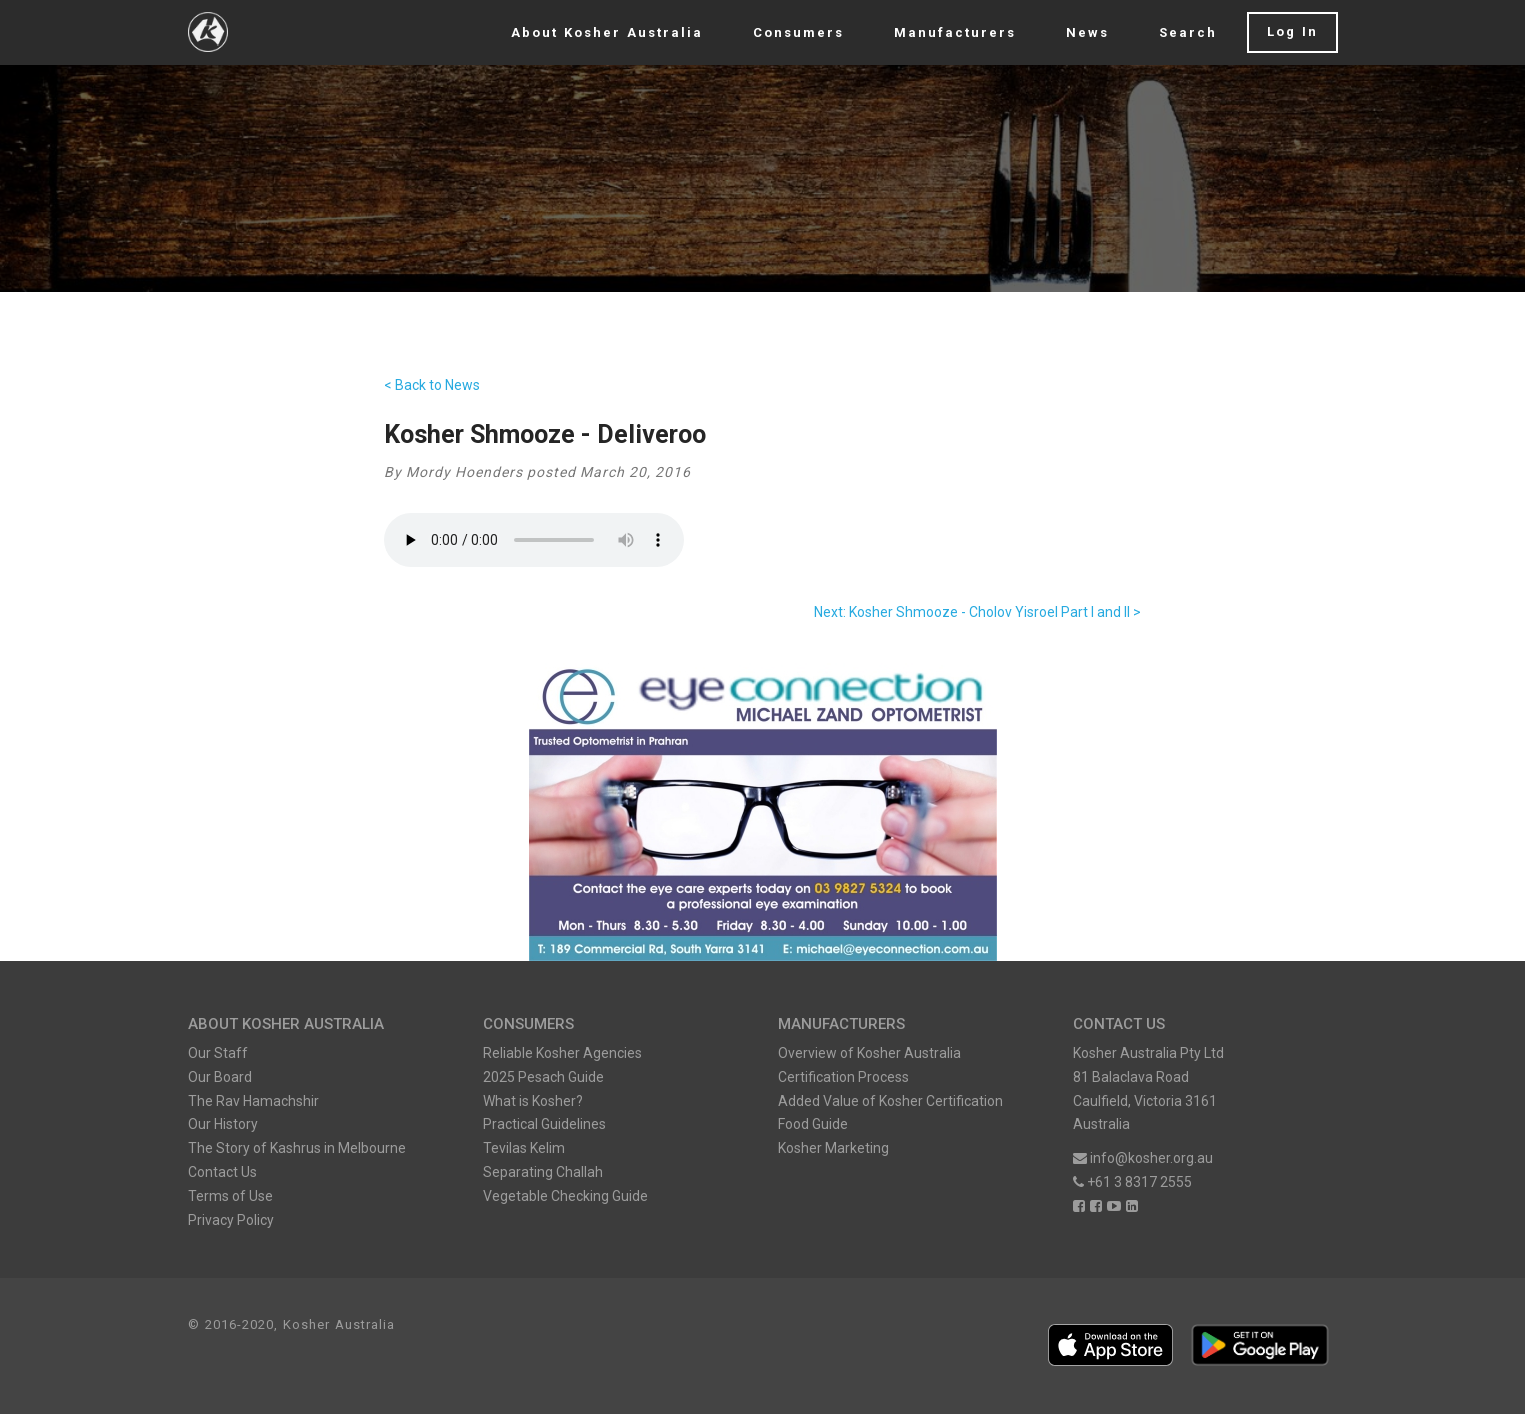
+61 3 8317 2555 (1132, 1182)
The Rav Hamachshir (253, 1101)
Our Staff (218, 1053)
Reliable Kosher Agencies (562, 1053)
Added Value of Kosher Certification (890, 1101)
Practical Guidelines (544, 1124)
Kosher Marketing (833, 1148)
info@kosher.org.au (1143, 1158)
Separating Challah (543, 1172)
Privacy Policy (231, 1220)
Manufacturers (955, 32)
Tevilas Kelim (524, 1148)
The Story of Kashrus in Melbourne (297, 1148)
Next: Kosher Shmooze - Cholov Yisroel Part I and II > (977, 612)
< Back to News (432, 385)
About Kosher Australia (607, 32)
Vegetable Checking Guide (565, 1196)
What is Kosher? (533, 1101)
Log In (1292, 31)
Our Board (220, 1077)
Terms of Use (230, 1196)
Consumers (798, 32)
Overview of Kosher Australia (869, 1053)
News (1087, 32)
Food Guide (813, 1124)
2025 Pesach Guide (543, 1077)
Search (1188, 32)
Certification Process (843, 1077)
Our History (223, 1124)
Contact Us (222, 1172)
